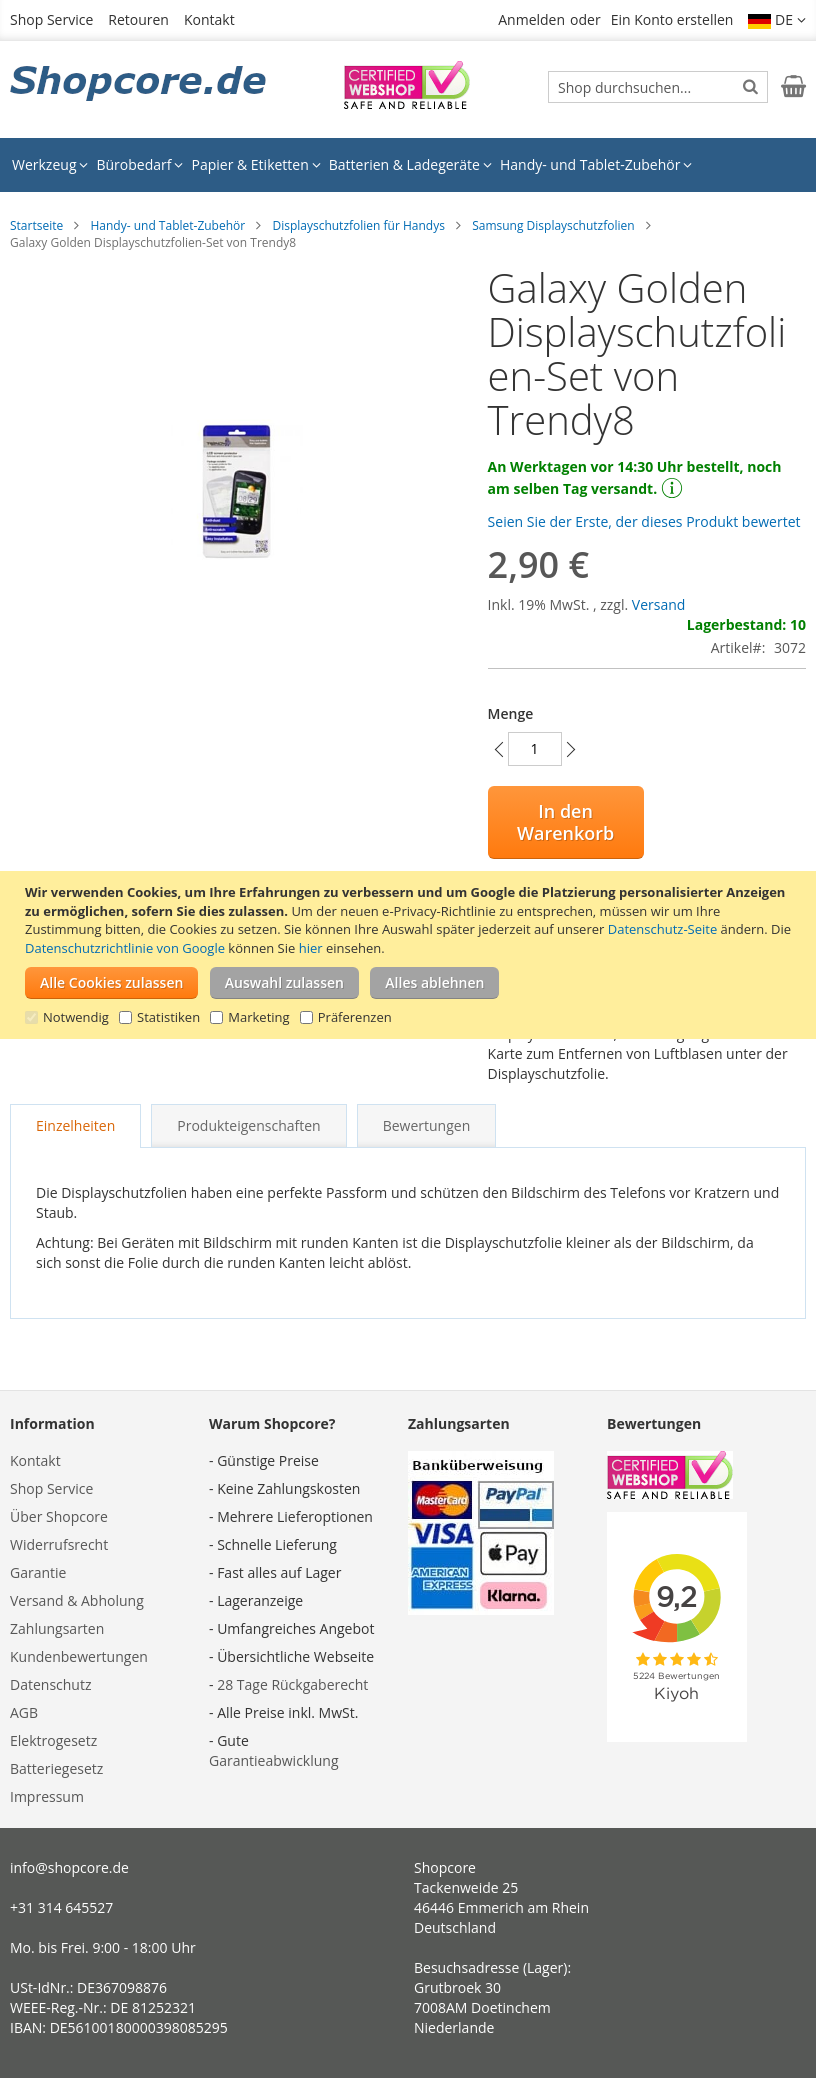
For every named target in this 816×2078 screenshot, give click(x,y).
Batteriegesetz (56, 1768)
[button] (777, 20)
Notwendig (76, 1017)
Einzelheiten (75, 1125)
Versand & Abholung (77, 1600)
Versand (659, 604)
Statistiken (168, 1017)
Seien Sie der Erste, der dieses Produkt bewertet (644, 521)
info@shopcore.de (69, 1867)
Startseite (36, 225)
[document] (410, 955)
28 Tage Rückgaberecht (292, 1684)
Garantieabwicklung (274, 1760)
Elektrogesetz (53, 1740)
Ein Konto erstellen (672, 19)
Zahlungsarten (57, 1628)
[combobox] (658, 87)
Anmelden (531, 19)
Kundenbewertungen (79, 1656)
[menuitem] (50, 165)
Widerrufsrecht (59, 1544)
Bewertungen (427, 1125)
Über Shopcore (59, 1516)
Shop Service (51, 19)
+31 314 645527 (61, 1907)
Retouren (138, 19)
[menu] (408, 165)
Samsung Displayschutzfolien (553, 225)
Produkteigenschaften (248, 1125)
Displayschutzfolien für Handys (358, 225)
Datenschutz (50, 1684)
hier (311, 948)
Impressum (47, 1796)
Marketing (258, 1017)
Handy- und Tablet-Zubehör (167, 225)
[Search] (750, 86)
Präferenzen (355, 1017)
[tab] (75, 1126)
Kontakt (209, 19)
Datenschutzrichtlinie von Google (125, 948)
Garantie (38, 1572)
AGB (24, 1712)
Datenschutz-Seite (662, 929)
